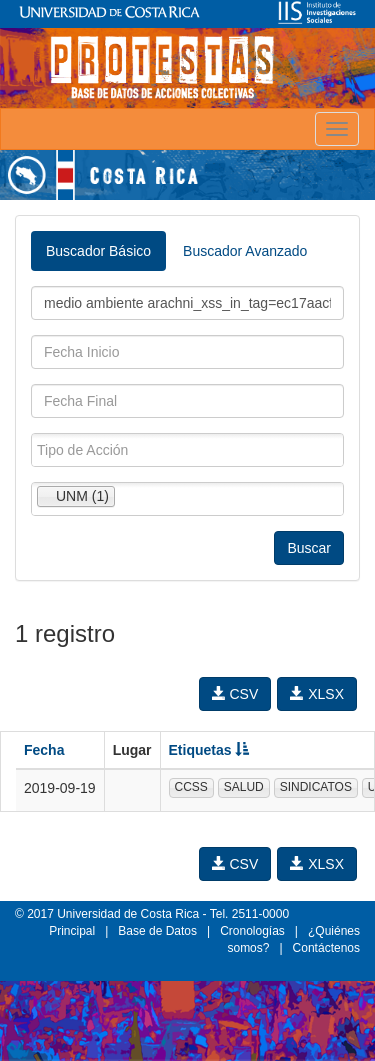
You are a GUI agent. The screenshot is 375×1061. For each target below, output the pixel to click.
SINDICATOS (316, 787)
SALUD (244, 787)
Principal (72, 931)
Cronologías (252, 931)
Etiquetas (209, 750)
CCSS (191, 787)
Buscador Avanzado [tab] (245, 251)
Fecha (44, 750)
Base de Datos (157, 931)
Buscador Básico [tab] (98, 251)
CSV (235, 694)
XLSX (317, 694)
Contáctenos (326, 948)
